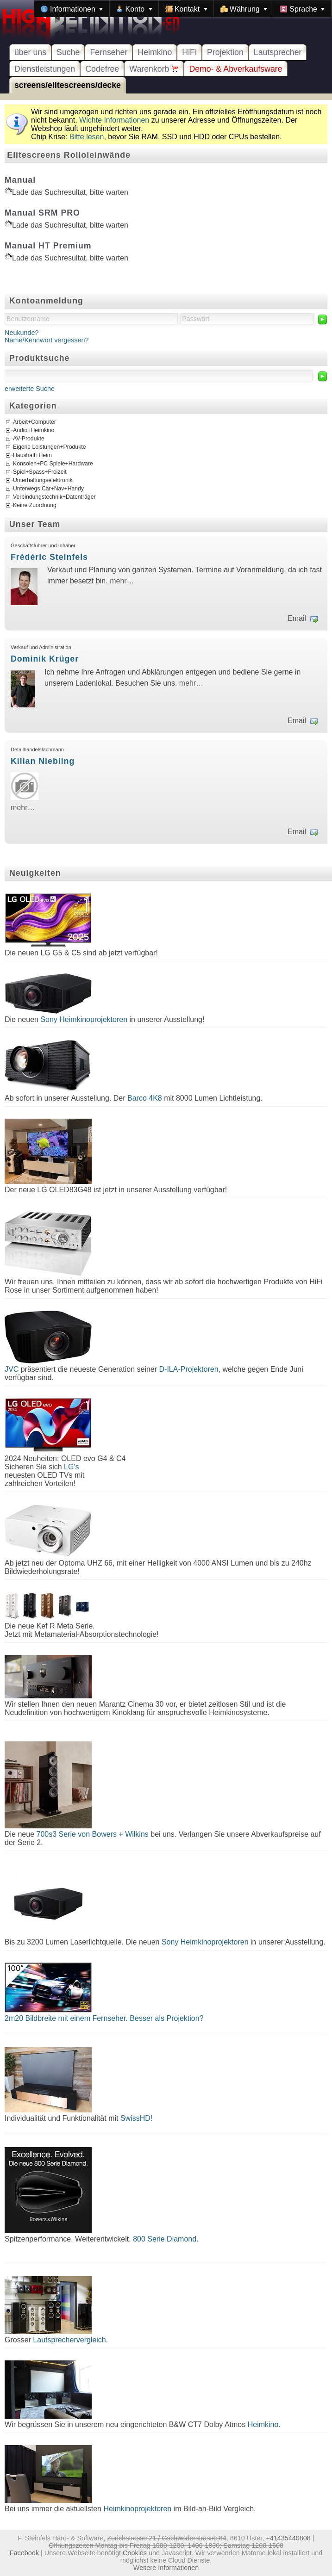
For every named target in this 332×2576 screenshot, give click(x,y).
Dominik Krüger (45, 658)
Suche (68, 52)
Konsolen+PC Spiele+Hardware (53, 463)
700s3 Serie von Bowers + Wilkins (92, 1834)
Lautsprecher (278, 52)
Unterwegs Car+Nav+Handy (48, 488)
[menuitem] (71, 8)
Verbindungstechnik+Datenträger (54, 497)
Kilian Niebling (43, 761)
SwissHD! (135, 2118)
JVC (12, 1369)
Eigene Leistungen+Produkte (49, 447)
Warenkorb (154, 69)
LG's (71, 1467)
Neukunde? (22, 332)
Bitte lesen (86, 137)
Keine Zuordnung (34, 505)
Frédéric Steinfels (49, 557)
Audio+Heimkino (33, 430)
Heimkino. (264, 2424)
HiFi (189, 52)
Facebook (24, 2553)
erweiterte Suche (30, 388)
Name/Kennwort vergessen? (47, 340)
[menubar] (183, 9)
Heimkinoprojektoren (137, 2509)
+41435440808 (288, 2538)
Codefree (102, 69)
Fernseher (108, 52)
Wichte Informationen (114, 120)
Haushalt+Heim (32, 455)
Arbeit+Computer (34, 422)
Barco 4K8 (144, 1098)
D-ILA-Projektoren (189, 1369)
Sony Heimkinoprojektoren (83, 1019)
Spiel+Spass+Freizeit (40, 472)
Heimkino (155, 52)
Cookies (135, 2553)
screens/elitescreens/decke (67, 85)
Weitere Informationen (166, 2567)
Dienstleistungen (44, 69)
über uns (30, 52)
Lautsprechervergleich (69, 2340)
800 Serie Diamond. (165, 2239)
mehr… (122, 581)
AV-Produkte (28, 438)
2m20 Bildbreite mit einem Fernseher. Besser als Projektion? (104, 2018)
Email (297, 618)
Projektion (225, 52)
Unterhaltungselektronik (43, 480)
